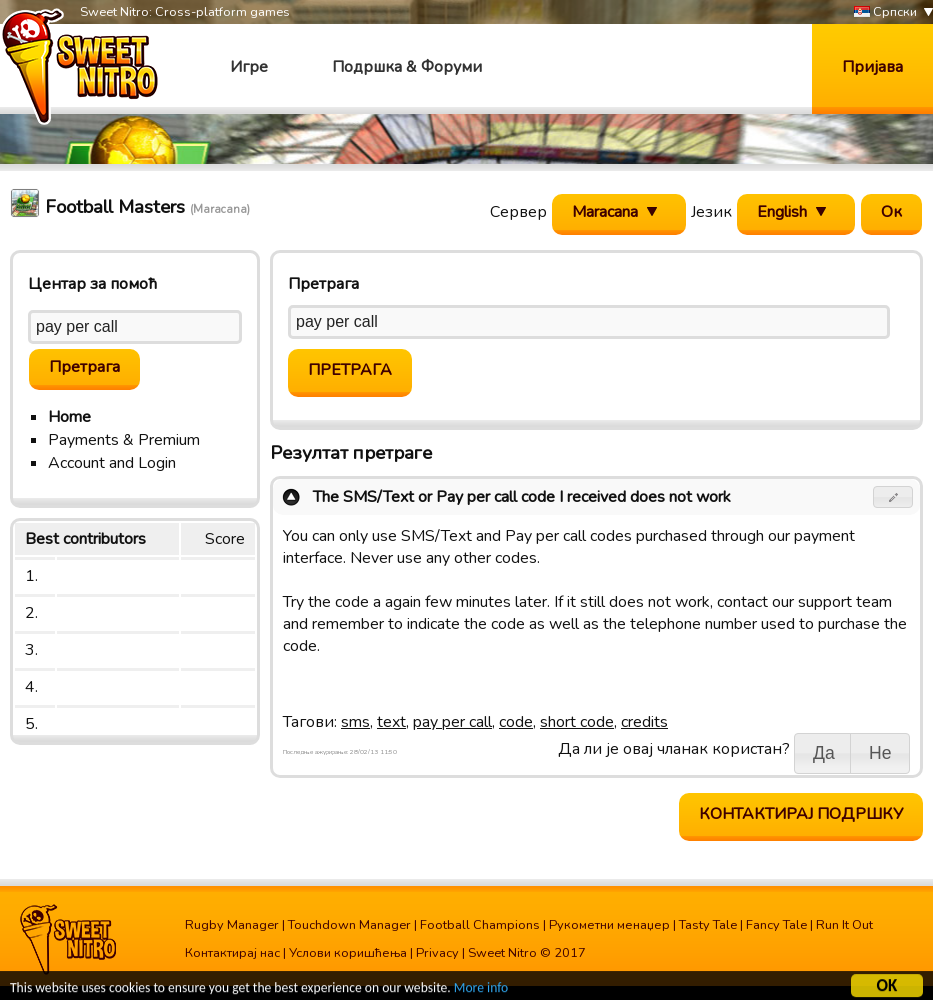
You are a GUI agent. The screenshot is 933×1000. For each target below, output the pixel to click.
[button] (893, 497)
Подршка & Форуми (407, 67)
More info (481, 989)
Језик (711, 212)
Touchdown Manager (349, 925)
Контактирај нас (232, 953)
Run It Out (844, 925)
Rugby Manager (232, 925)
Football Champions (480, 925)
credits (644, 722)
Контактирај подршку (801, 814)
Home (69, 417)
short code (577, 722)
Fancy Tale (776, 925)
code (516, 722)
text (391, 722)
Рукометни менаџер (609, 925)
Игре (249, 67)
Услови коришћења (348, 953)
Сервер (518, 212)
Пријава (872, 67)
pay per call (452, 722)
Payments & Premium (124, 440)
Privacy (437, 953)
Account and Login (112, 463)
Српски (885, 12)
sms (355, 722)
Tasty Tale (708, 925)
